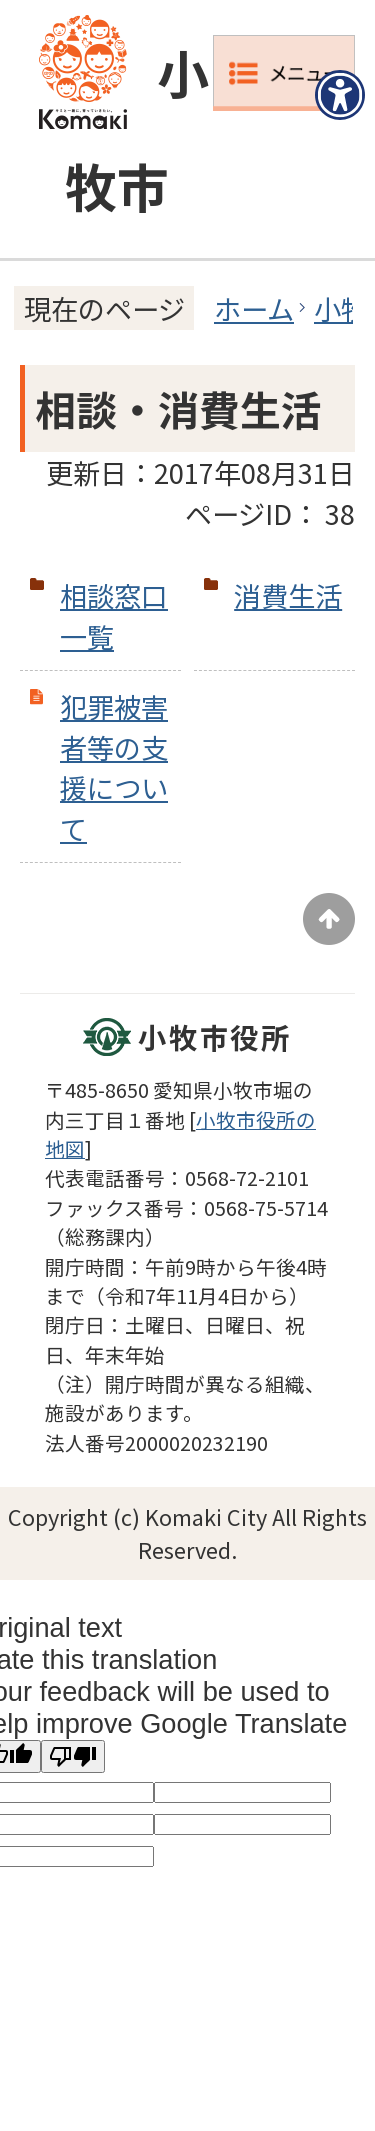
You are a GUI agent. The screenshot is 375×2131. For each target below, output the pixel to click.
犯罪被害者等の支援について (114, 767)
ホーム (254, 308)
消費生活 (288, 595)
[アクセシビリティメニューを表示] (340, 95)
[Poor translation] (73, 1756)
